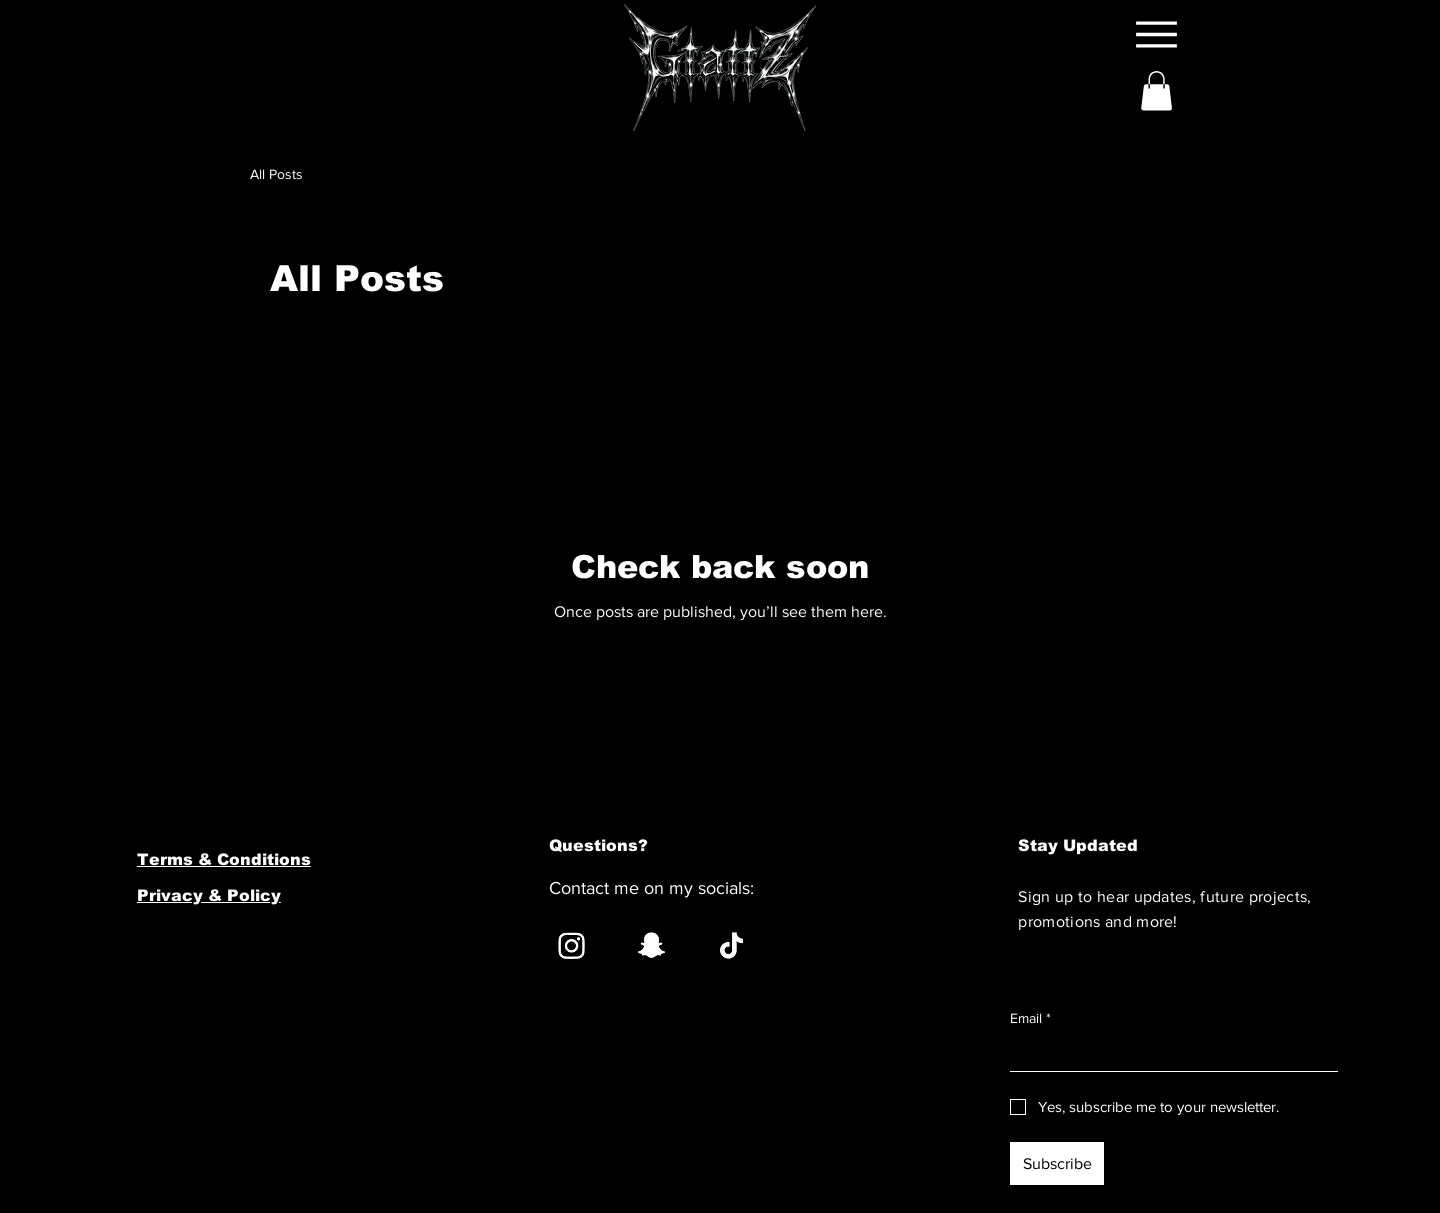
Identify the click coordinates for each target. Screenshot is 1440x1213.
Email (1030, 1019)
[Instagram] (571, 945)
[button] (1156, 90)
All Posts (276, 174)
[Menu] (1156, 34)
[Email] (1168, 1054)
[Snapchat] (651, 945)
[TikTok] (731, 945)
